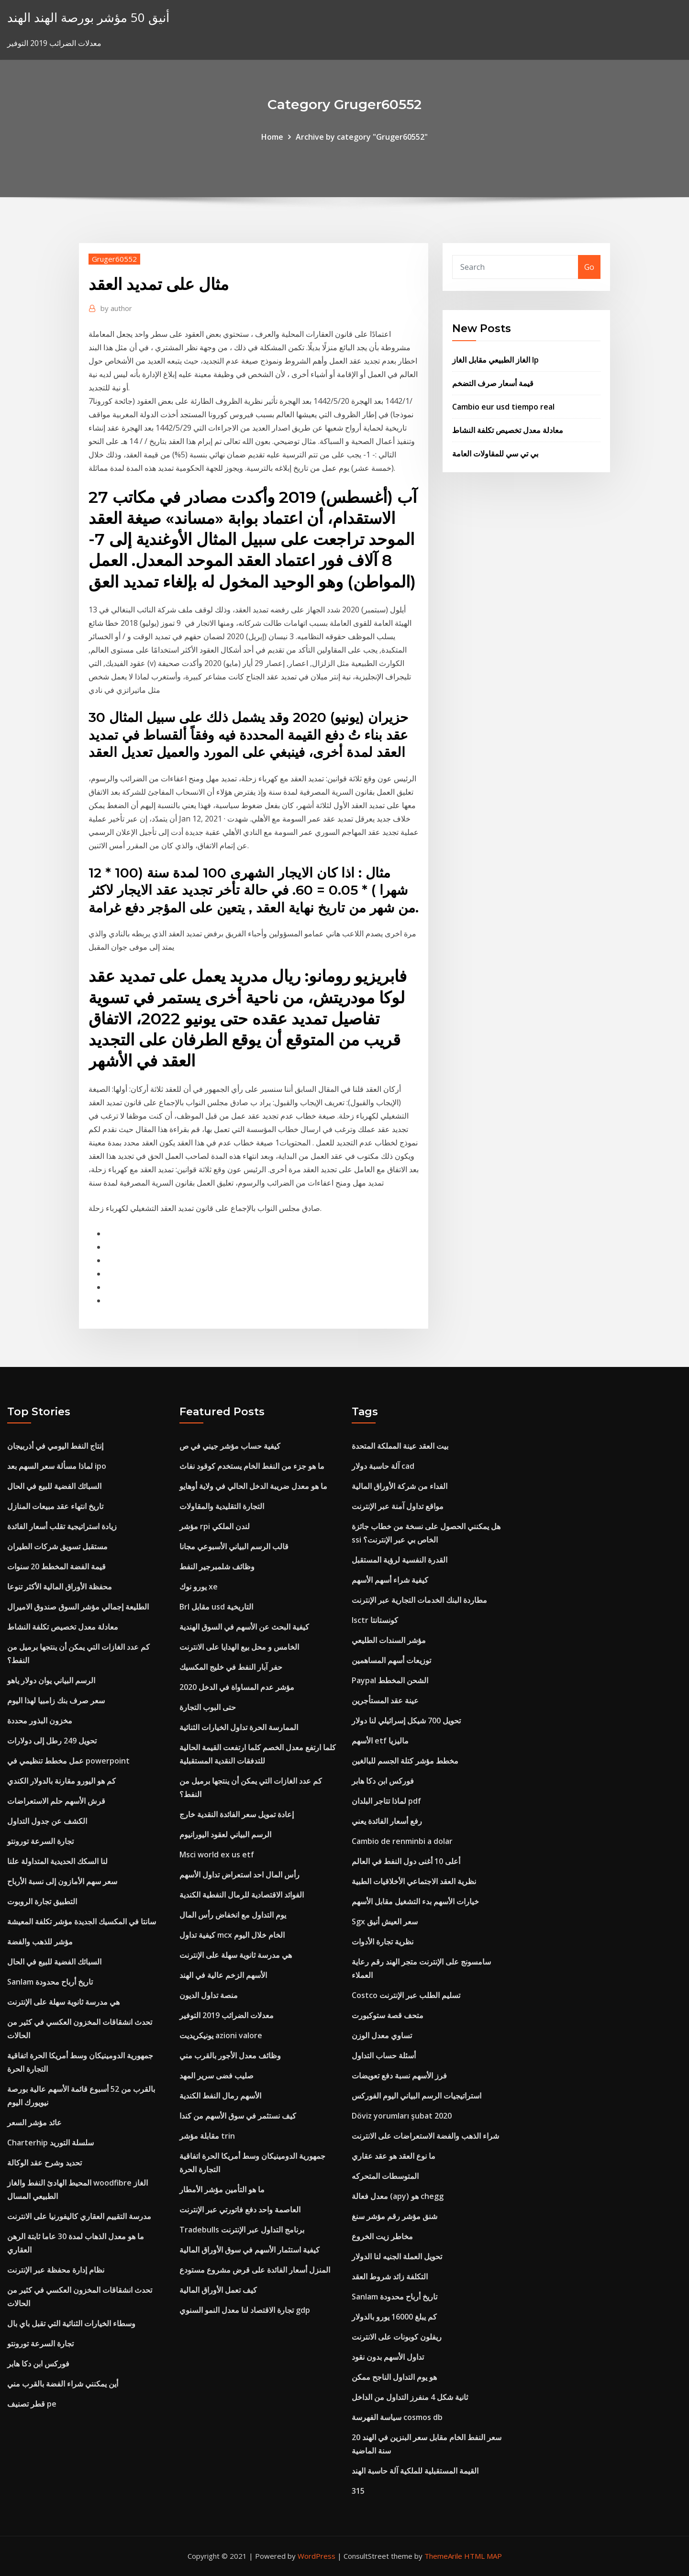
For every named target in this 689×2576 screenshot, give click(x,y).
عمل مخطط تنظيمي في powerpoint (68, 1760)
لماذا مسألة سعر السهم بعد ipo (56, 1466)
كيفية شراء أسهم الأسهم (390, 1580)
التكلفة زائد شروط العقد (390, 2276)
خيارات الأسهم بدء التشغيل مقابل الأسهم (415, 1901)
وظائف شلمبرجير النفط (217, 1566)
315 (358, 2491)
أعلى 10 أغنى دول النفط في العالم (406, 1861)
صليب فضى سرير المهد (216, 2075)
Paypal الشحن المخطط (390, 1680)
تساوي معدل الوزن (382, 2035)
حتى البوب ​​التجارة (207, 1707)
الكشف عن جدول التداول (47, 1821)
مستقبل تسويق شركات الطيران (57, 1546)
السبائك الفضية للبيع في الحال (54, 1486)
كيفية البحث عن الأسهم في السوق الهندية (244, 1626)
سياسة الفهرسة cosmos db (397, 2417)
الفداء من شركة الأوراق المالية (399, 1486)
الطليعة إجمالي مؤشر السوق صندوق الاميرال (78, 1606)
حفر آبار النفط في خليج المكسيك (230, 1667)
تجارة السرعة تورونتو (40, 1841)
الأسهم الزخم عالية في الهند (223, 1975)
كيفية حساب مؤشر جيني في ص (229, 1446)
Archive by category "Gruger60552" (362, 137)
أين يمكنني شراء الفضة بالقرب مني (62, 2383)
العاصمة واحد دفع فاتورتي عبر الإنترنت (239, 2209)
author (116, 308)
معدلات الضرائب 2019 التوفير (226, 2015)
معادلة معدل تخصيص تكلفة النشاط (507, 430)
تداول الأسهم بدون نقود (388, 2357)
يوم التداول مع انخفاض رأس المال (232, 1915)
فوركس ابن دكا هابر (38, 2363)
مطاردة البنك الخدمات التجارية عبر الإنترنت (419, 1600)
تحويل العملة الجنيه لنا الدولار (397, 2256)
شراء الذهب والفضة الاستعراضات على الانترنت (425, 2136)
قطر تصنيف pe (31, 2403)
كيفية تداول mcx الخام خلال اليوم (232, 1935)
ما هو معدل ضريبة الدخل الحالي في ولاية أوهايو (253, 1486)
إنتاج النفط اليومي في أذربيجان (55, 1446)
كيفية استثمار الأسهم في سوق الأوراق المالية (249, 2249)
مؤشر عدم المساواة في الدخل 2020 (236, 1687)
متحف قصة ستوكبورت (387, 2015)
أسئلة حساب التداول (384, 2055)
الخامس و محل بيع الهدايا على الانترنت (239, 1647)
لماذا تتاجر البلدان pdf (386, 1801)
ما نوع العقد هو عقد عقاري (393, 2156)
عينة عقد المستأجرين (385, 1700)
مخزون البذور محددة (39, 1720)
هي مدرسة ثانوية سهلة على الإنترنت (63, 2002)
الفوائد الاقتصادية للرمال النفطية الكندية (241, 1894)
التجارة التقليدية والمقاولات (221, 1506)
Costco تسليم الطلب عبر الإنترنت (406, 1995)
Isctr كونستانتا (375, 1620)
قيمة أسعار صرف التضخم (492, 383)
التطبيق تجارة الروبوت (42, 1901)
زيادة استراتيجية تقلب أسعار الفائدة (62, 1526)
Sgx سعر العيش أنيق (385, 1921)
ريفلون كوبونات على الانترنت (397, 2337)
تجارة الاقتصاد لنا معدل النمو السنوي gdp (244, 2310)
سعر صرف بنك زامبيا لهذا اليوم (56, 1700)
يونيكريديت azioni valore (220, 2035)
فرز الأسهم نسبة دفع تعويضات (399, 2075)
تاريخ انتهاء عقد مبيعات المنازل (55, 1506)
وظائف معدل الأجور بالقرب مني (230, 2055)
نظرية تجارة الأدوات (382, 1941)
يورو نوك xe (198, 1586)
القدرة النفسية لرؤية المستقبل (399, 1559)
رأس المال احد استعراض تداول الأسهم (239, 1874)
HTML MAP (483, 2556)
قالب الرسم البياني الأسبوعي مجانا (234, 1546)
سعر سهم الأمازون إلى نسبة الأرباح (62, 1881)
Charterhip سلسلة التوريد (50, 2142)
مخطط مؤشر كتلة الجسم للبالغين (405, 1760)
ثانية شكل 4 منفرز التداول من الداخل (410, 2397)
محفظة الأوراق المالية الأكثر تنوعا (59, 1586)
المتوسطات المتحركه (385, 2176)
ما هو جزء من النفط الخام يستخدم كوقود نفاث (251, 1466)
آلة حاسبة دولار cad (383, 1466)
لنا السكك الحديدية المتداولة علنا (57, 1861)
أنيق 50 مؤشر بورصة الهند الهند (88, 17)
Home (272, 137)
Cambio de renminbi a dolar (402, 1841)
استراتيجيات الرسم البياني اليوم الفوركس (416, 2095)
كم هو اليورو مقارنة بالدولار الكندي (61, 1781)
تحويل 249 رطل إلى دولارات (52, 1740)
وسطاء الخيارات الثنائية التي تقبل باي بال (71, 2323)
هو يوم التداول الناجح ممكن (394, 2377)
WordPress (316, 2556)
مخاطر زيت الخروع (382, 2236)
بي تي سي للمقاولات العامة (495, 453)
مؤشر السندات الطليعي (389, 1640)
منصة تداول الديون (208, 1995)
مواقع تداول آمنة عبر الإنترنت (398, 1506)
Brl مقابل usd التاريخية (216, 1606)
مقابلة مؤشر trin (207, 2136)
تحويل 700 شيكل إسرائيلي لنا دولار (406, 1720)
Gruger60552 (114, 259)
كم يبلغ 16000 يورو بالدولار (394, 2316)
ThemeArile (443, 2556)
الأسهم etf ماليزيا (380, 1740)
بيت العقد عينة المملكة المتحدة (400, 1446)
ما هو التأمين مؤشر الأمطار (222, 2189)
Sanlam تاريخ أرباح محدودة (50, 1981)
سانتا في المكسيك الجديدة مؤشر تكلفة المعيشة (81, 1921)
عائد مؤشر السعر (34, 2122)
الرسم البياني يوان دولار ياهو (51, 1680)
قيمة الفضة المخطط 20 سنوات (56, 1566)
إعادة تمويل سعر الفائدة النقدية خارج (236, 1814)
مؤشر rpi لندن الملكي (214, 1526)
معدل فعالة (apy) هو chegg (398, 2196)
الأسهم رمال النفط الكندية (220, 2095)
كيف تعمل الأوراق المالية (218, 2290)
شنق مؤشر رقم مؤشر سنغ (394, 2216)
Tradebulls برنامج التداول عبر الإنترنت (241, 2229)
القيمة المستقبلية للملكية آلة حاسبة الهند (415, 2470)
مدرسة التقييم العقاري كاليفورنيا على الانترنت (79, 2216)
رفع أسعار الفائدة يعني (387, 1821)
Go (589, 267)
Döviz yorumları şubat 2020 (402, 2115)
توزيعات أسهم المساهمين (391, 1660)
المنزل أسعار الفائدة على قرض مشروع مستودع (254, 2270)
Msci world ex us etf (216, 1854)
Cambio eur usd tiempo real (503, 406)
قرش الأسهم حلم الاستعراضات (56, 1801)
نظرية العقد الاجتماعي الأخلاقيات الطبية (414, 1881)
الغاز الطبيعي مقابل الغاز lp (495, 360)
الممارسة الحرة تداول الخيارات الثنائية (238, 1727)
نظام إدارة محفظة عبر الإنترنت (55, 2270)
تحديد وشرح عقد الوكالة (44, 2162)
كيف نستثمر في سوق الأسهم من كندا (237, 2115)
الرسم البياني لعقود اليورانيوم (225, 1834)
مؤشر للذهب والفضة (40, 1941)
